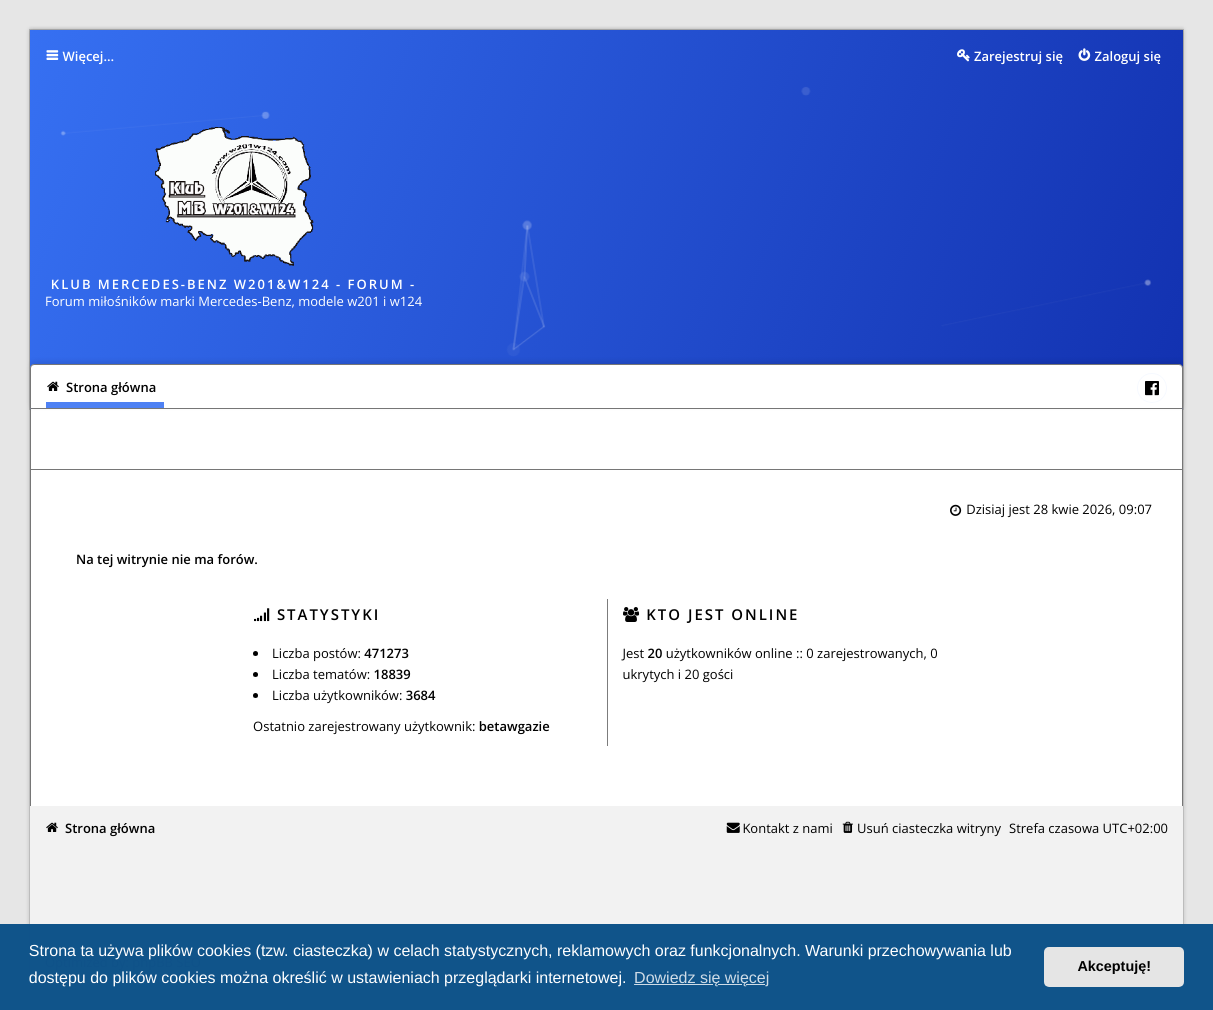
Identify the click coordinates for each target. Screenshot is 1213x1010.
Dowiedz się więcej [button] (701, 978)
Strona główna (110, 828)
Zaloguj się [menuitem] (1128, 56)
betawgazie (514, 726)
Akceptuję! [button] (1114, 967)
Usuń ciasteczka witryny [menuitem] (929, 828)
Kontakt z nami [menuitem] (787, 828)
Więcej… (89, 56)
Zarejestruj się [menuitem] (1018, 56)
